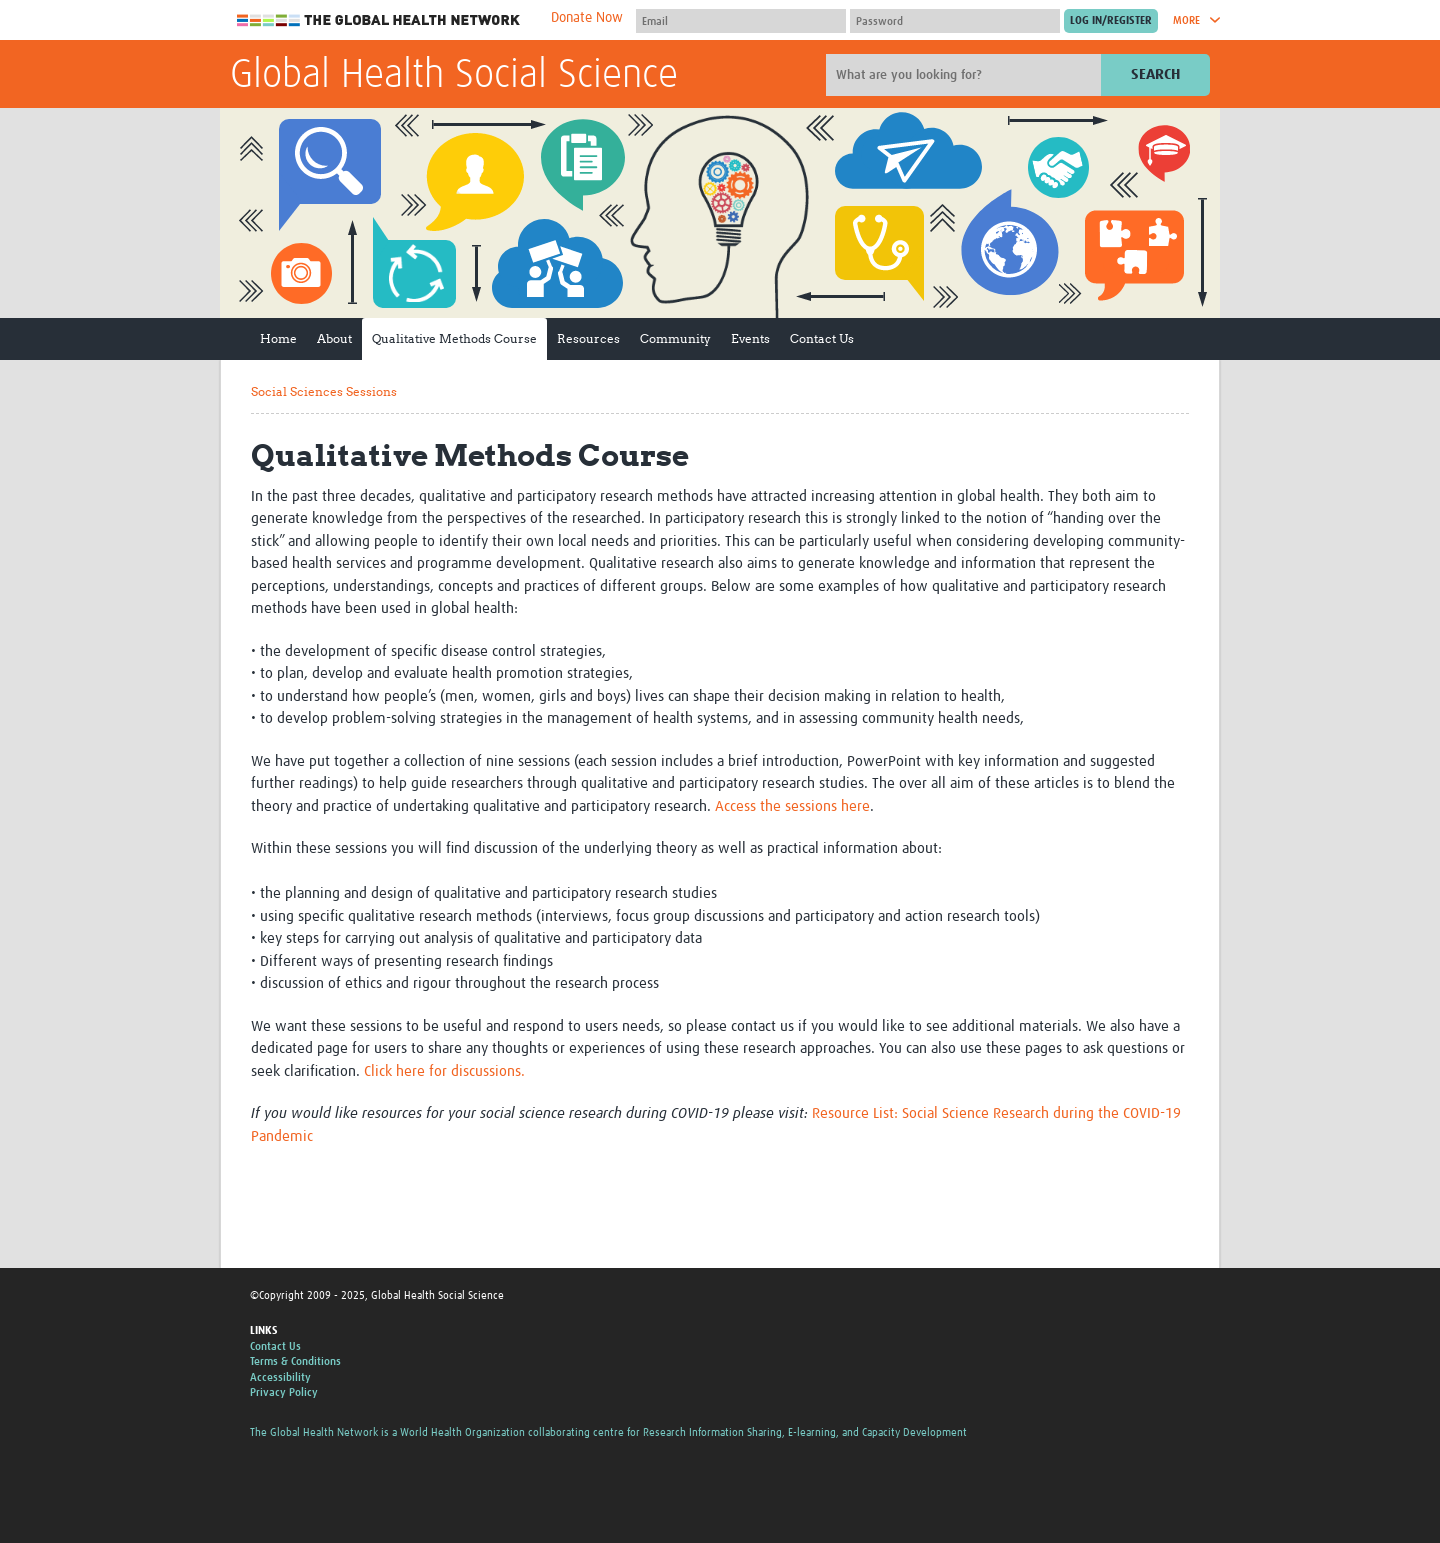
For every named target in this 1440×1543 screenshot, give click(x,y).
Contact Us (822, 338)
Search (1155, 74)
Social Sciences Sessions (324, 391)
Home (278, 338)
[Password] (955, 21)
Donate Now (587, 18)
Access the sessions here (792, 806)
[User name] (741, 21)
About (334, 338)
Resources (588, 338)
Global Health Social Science (454, 76)
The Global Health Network (379, 20)
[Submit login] (1111, 21)
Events (750, 338)
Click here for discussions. (444, 1071)
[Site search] (966, 75)
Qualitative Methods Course (454, 338)
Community (675, 338)
